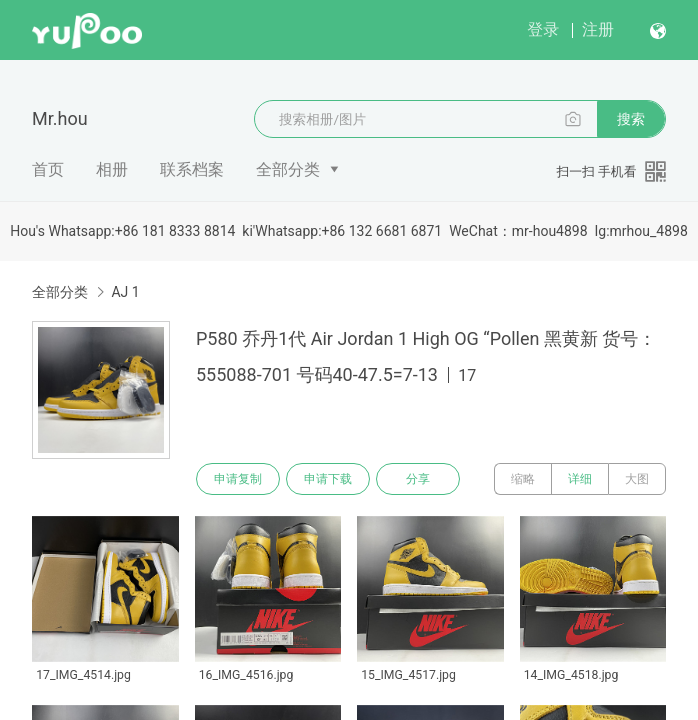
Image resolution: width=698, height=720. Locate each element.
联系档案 (192, 169)
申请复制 (238, 479)
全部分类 (288, 169)
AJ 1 (125, 292)
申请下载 (328, 479)
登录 (543, 29)
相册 (112, 169)
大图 (637, 479)
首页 (48, 169)
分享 (418, 479)
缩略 (523, 479)
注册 (598, 29)
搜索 (631, 119)
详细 (580, 479)
